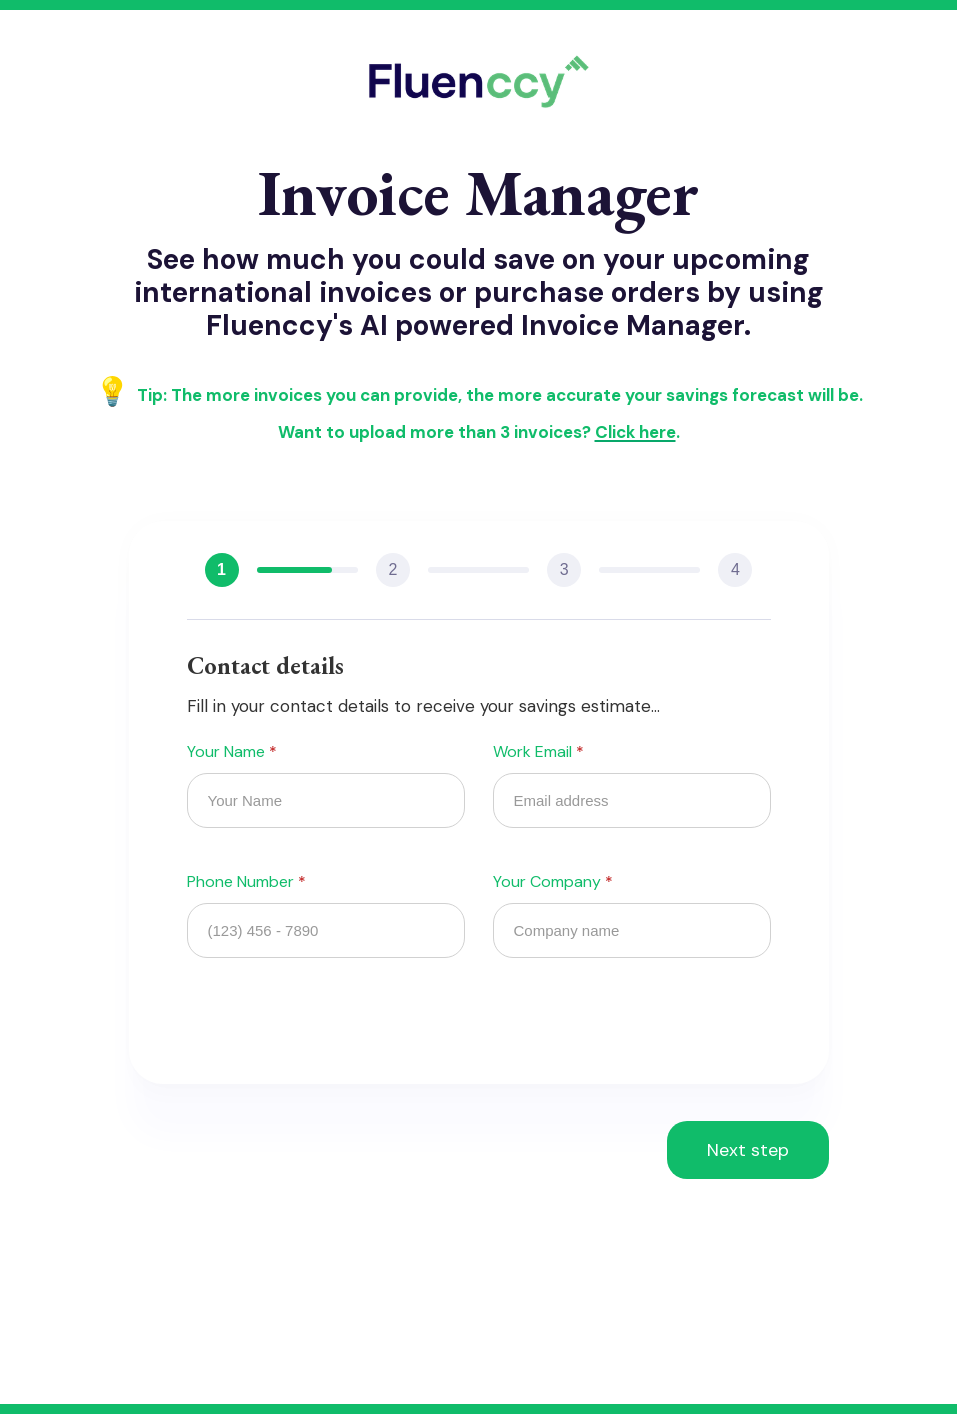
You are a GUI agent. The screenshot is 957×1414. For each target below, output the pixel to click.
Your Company (553, 882)
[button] (748, 1150)
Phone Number (246, 882)
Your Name (232, 752)
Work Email (538, 752)
